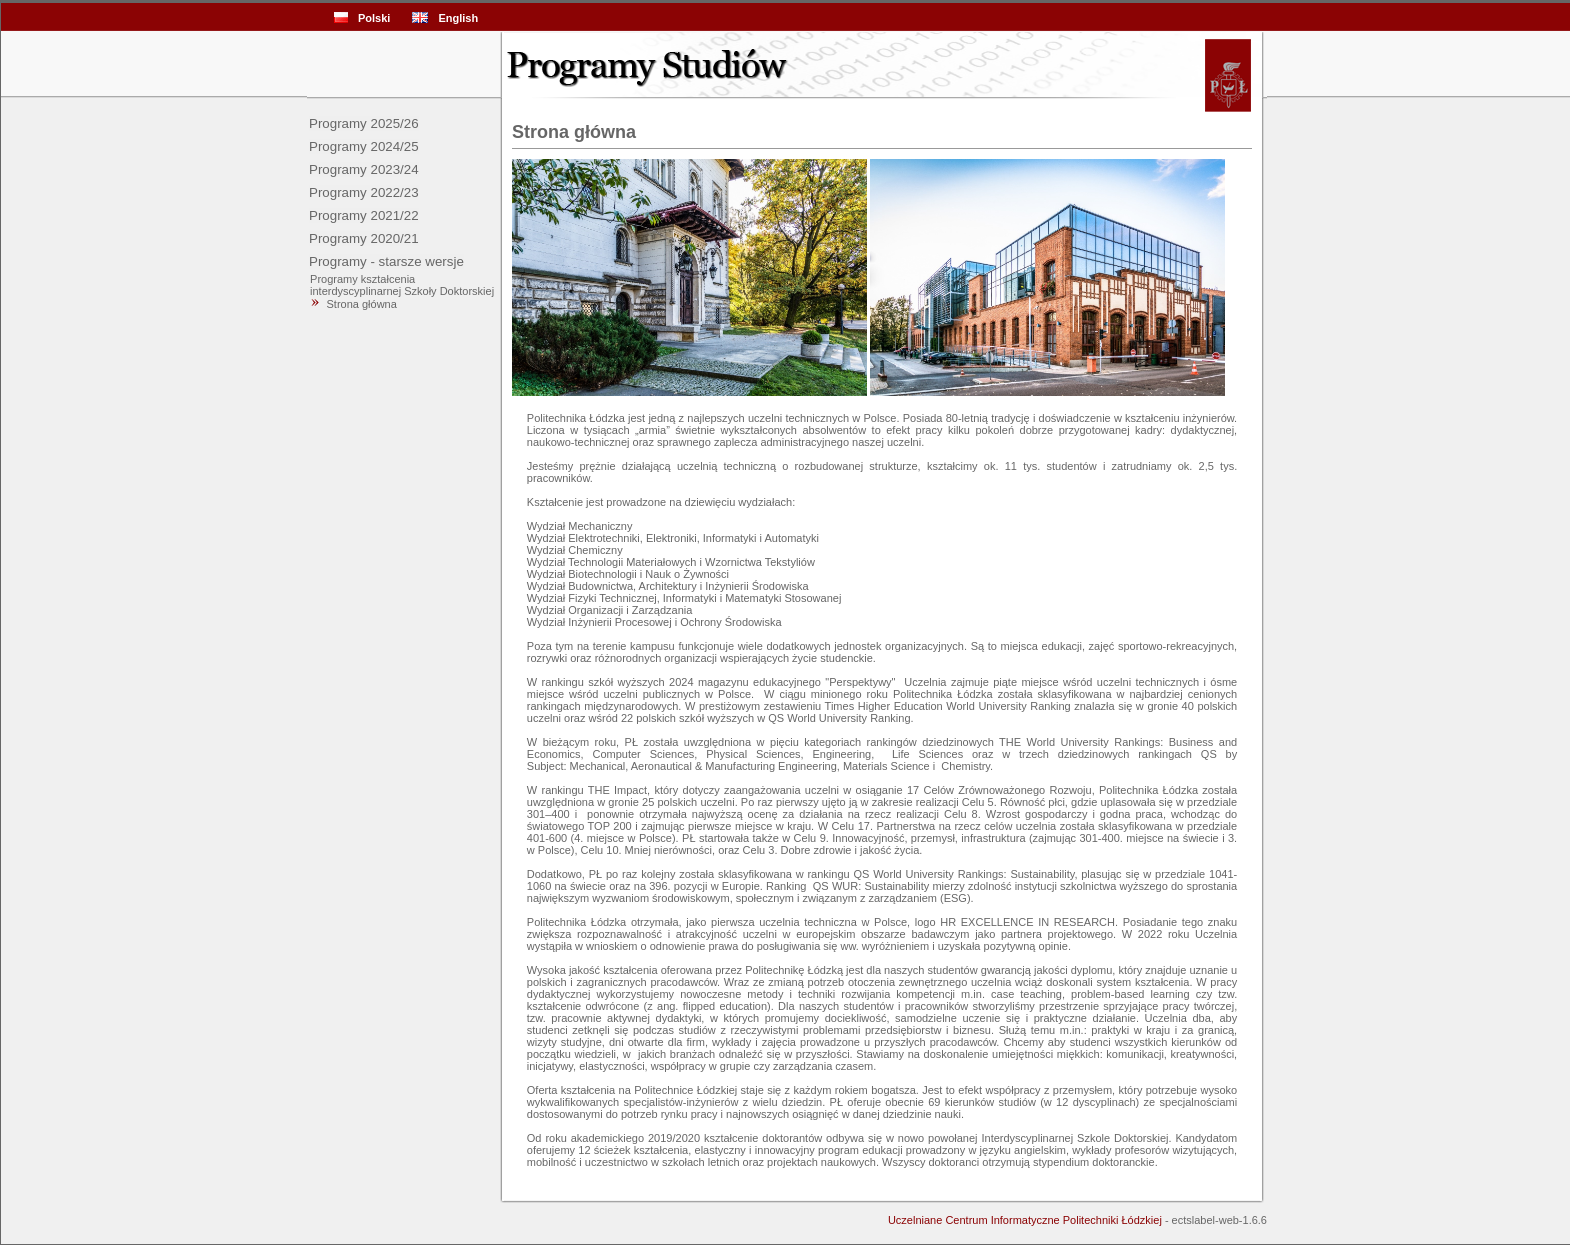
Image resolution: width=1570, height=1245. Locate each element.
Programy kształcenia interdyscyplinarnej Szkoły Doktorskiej (400, 285)
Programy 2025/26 (364, 123)
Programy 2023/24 (364, 169)
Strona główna (362, 304)
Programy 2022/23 (364, 192)
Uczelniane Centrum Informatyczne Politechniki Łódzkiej (1025, 1220)
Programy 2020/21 (364, 238)
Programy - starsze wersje (386, 261)
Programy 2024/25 (364, 146)
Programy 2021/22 (364, 215)
